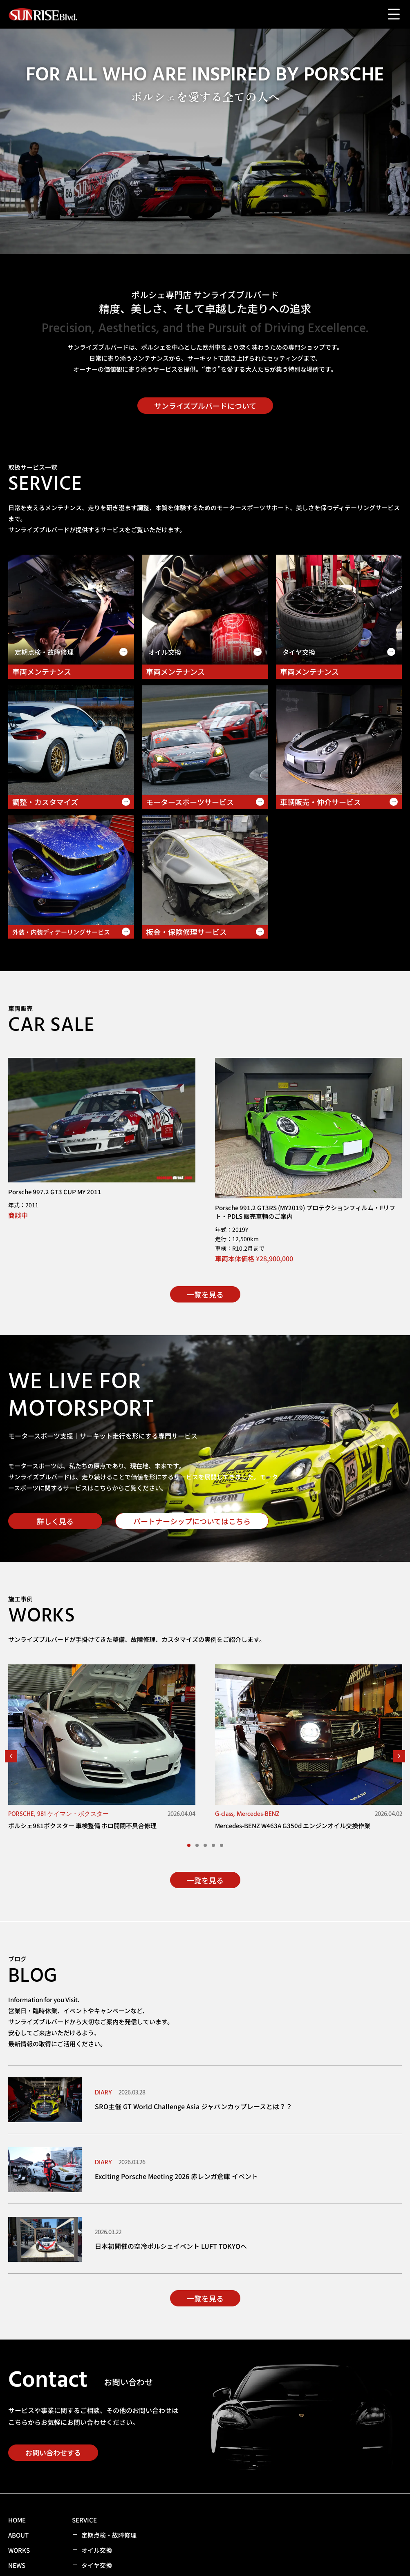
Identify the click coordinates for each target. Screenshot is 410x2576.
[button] (11, 1756)
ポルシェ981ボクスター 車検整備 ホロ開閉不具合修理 (82, 1825)
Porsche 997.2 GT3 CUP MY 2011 (54, 1191)
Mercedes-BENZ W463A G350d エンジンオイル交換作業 (292, 1825)
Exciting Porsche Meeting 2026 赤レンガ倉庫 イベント (176, 2176)
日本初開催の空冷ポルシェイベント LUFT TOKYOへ (171, 2246)
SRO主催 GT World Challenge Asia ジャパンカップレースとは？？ (193, 2106)
